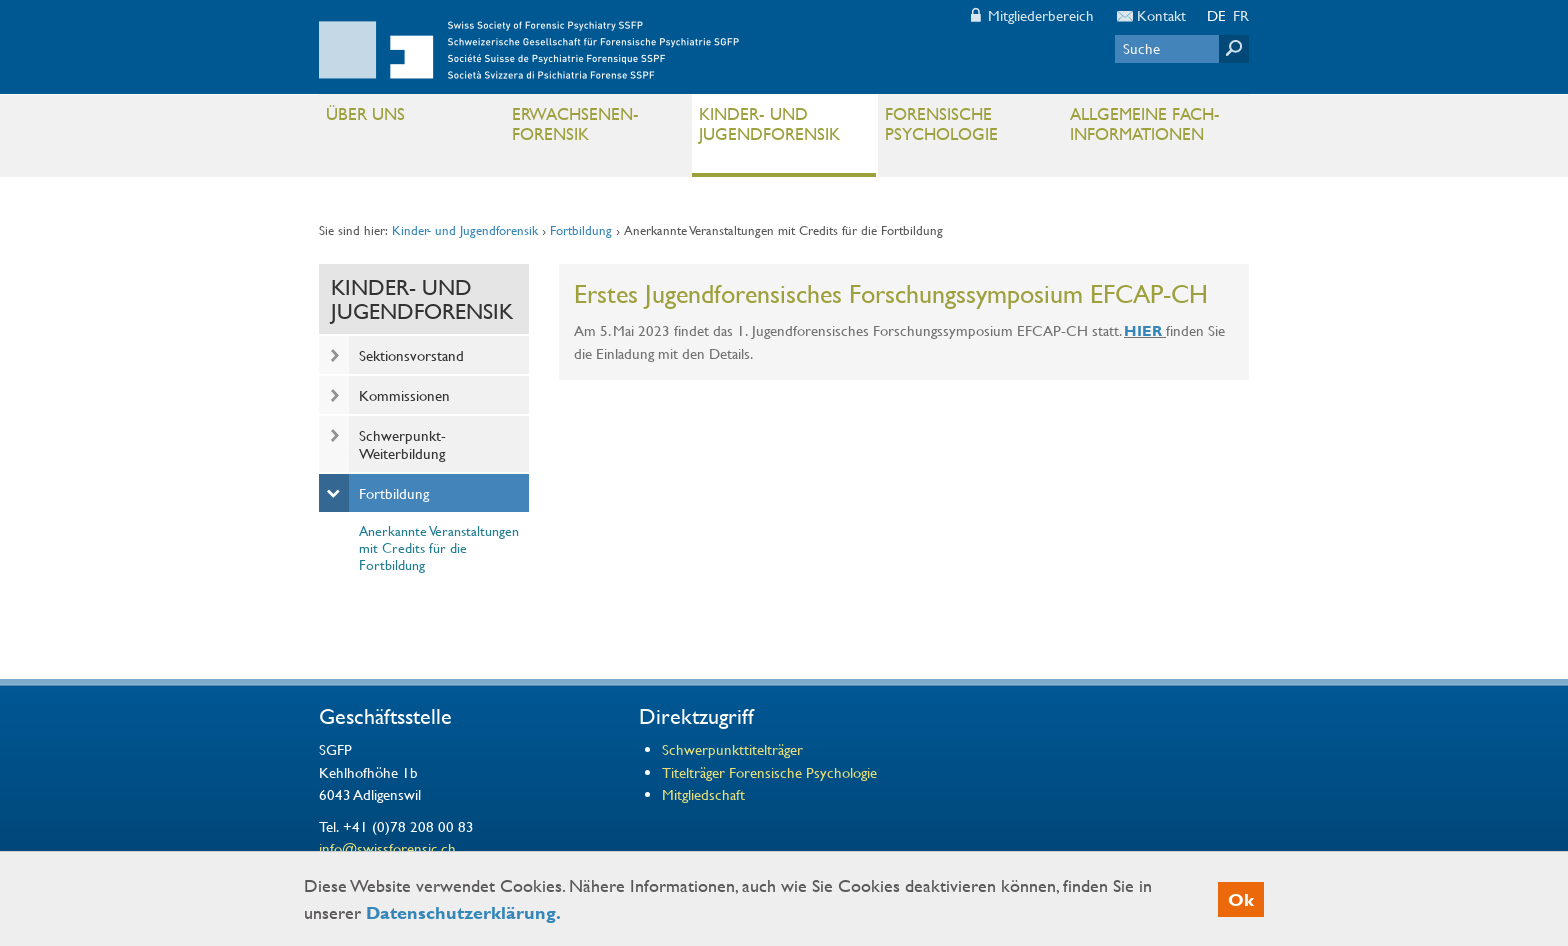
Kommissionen (404, 395)
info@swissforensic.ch (387, 848)
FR (1241, 15)
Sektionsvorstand (411, 355)
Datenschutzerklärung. (463, 912)
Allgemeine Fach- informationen (1154, 128)
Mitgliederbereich (1041, 15)
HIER (1143, 330)
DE (1216, 15)
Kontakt (1161, 15)
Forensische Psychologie (969, 128)
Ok (1241, 899)
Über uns (410, 118)
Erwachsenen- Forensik (596, 128)
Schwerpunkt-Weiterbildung (402, 444)
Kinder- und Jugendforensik (783, 128)
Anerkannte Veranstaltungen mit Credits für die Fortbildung (439, 547)
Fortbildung (581, 230)
